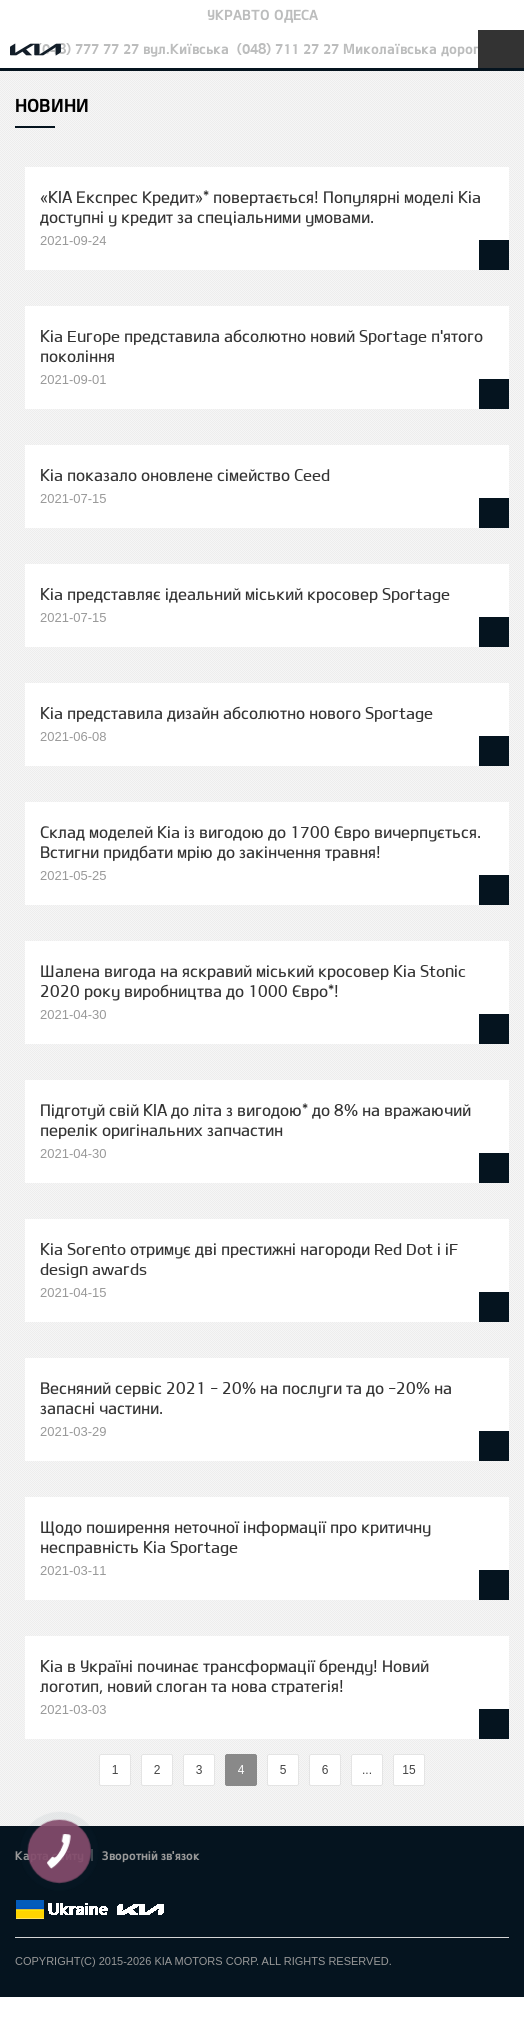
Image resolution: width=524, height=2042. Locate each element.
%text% (82, 1770)
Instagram (138, 1886)
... (367, 1770)
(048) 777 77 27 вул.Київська (133, 48)
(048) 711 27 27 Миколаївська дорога (362, 48)
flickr (165, 1886)
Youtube (110, 1886)
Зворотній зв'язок (151, 1855)
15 (408, 1770)
